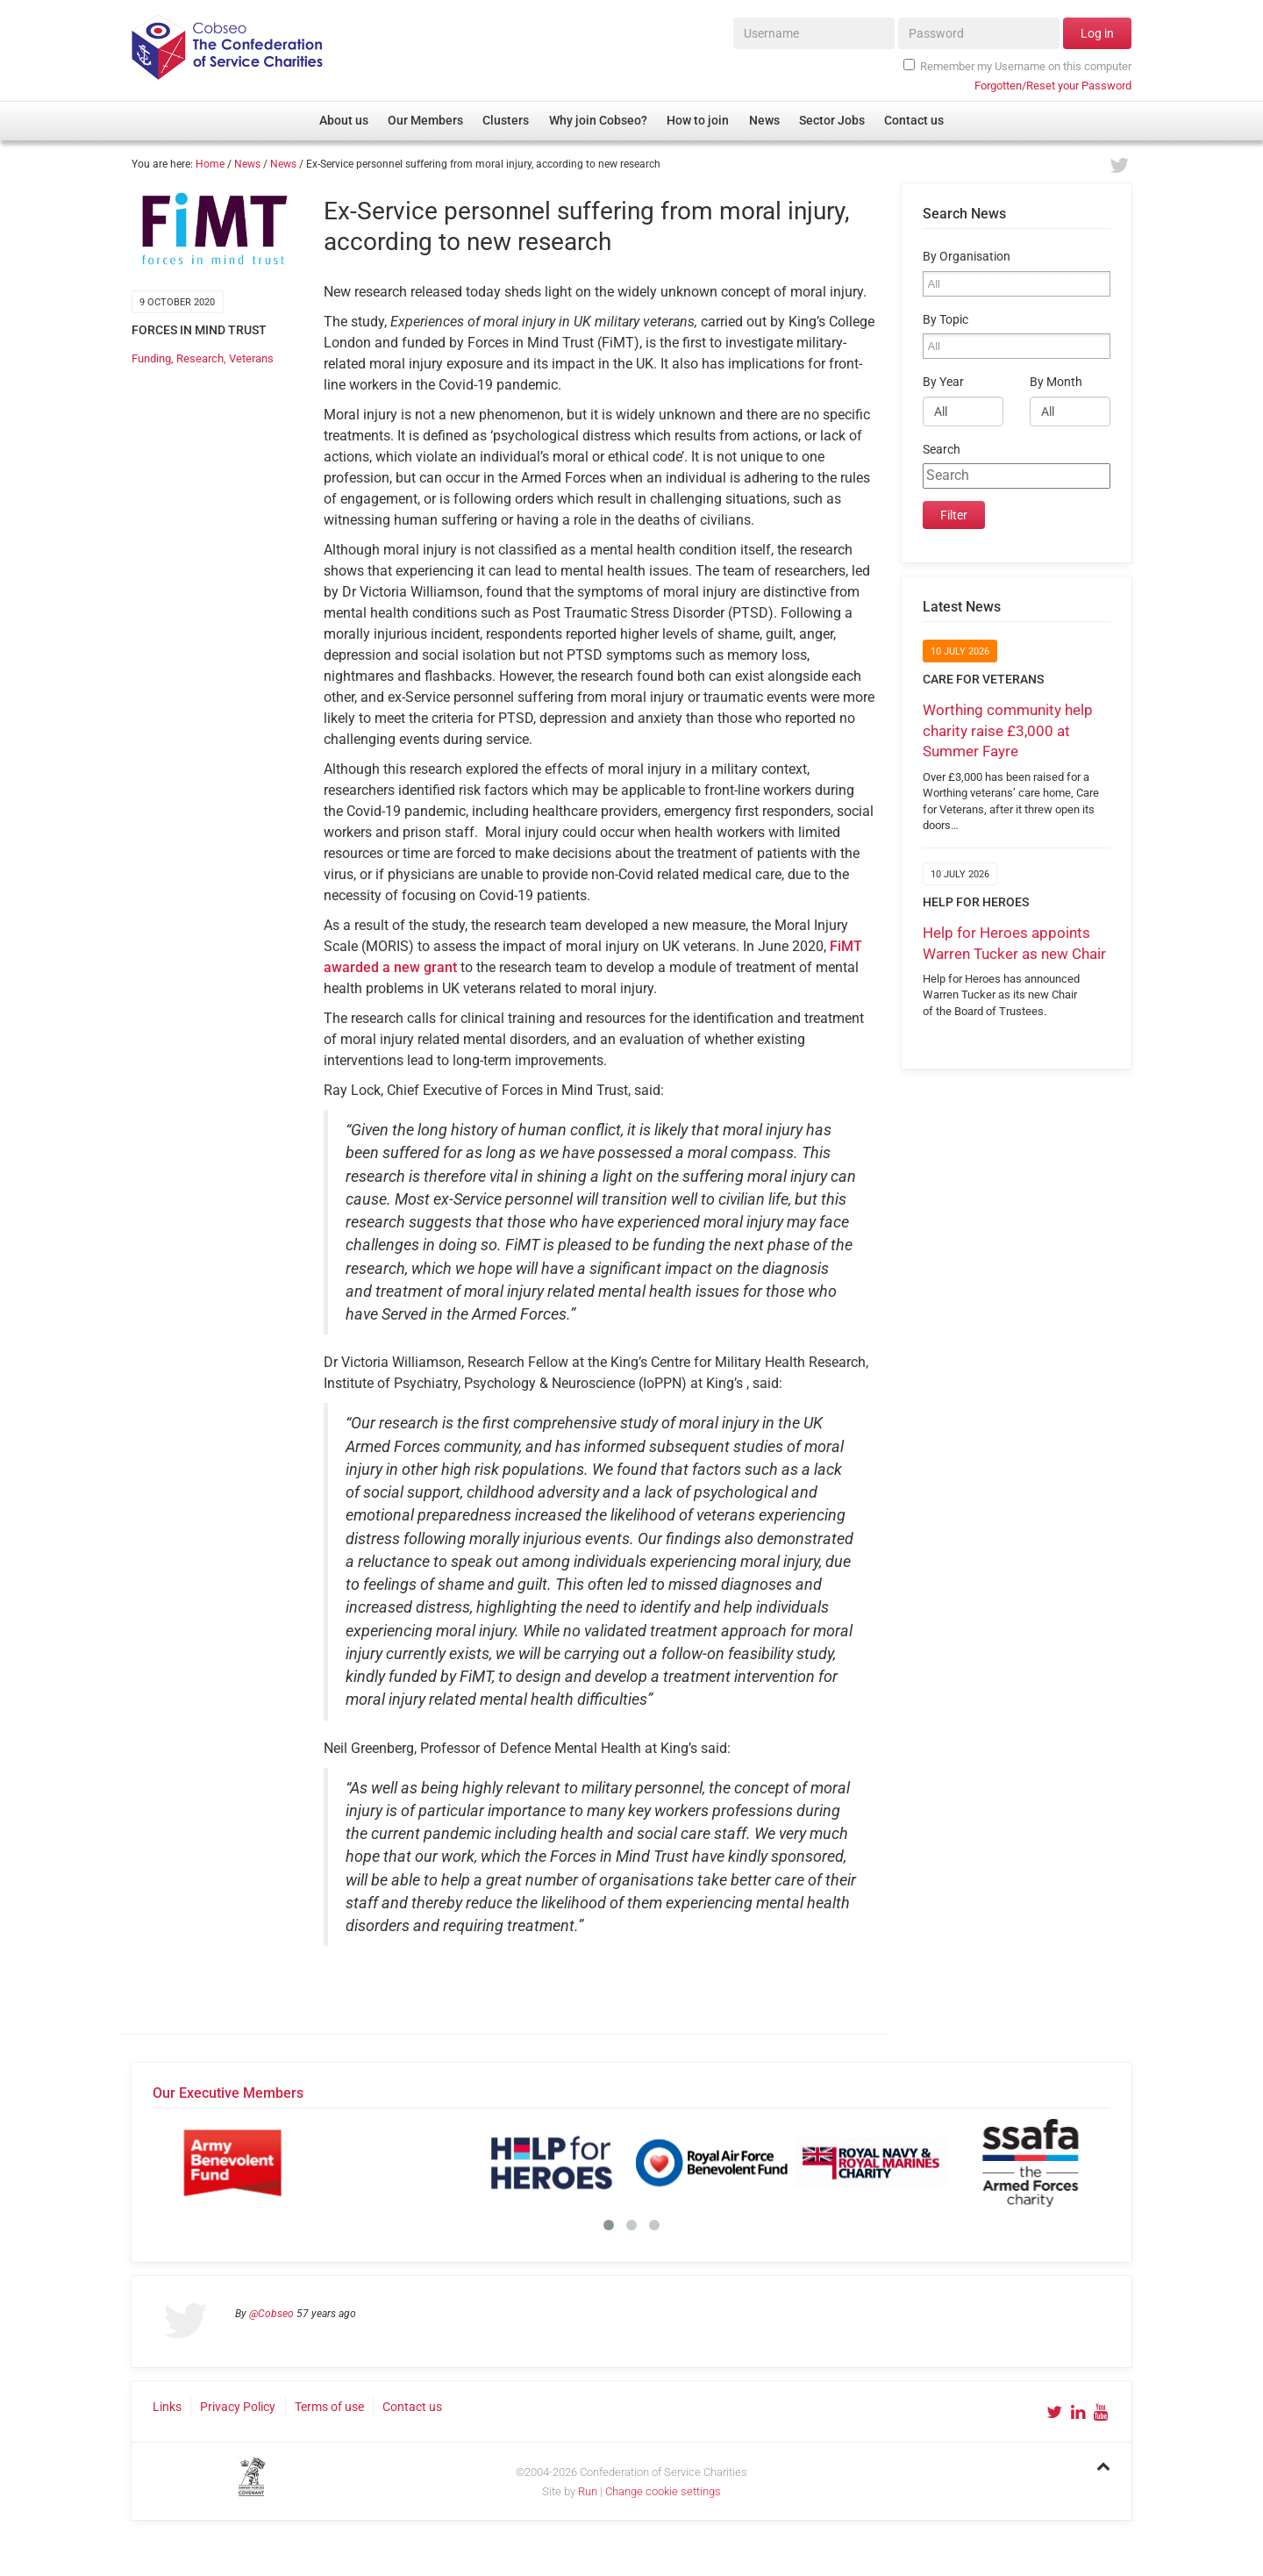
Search (941, 449)
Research (200, 358)
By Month (1056, 382)
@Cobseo (271, 2314)
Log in (1097, 33)
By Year (943, 382)
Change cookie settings (663, 2491)
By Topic (945, 319)
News (247, 164)
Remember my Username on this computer (1017, 66)
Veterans (251, 358)
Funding (151, 358)
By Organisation (966, 256)
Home (210, 164)
